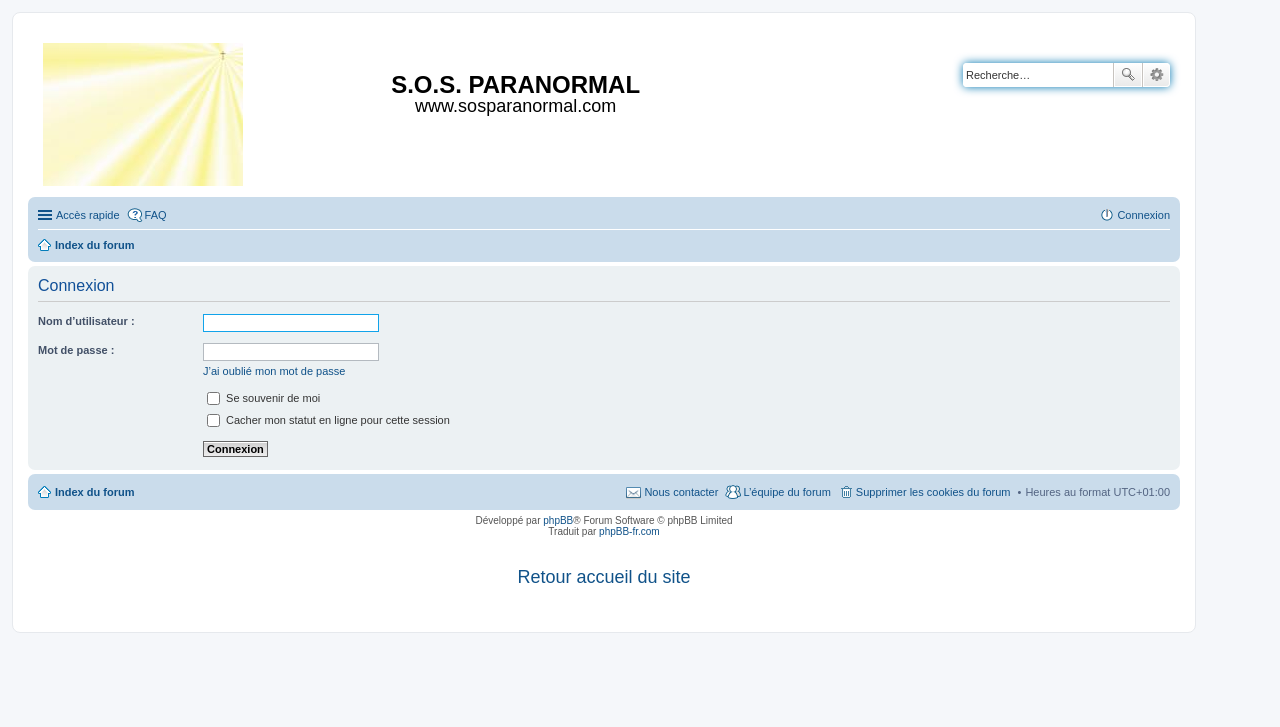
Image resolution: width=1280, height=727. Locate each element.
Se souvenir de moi (263, 398)
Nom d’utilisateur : (86, 321)
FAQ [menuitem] (156, 215)
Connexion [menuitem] (1143, 215)
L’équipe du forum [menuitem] (786, 492)
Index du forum (94, 492)
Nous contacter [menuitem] (681, 492)
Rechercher (1128, 75)
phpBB (558, 520)
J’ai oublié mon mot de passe (274, 371)
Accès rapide (88, 215)
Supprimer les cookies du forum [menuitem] (933, 492)
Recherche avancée (1156, 75)
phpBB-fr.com (629, 531)
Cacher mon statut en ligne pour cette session (328, 420)
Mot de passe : (76, 350)
